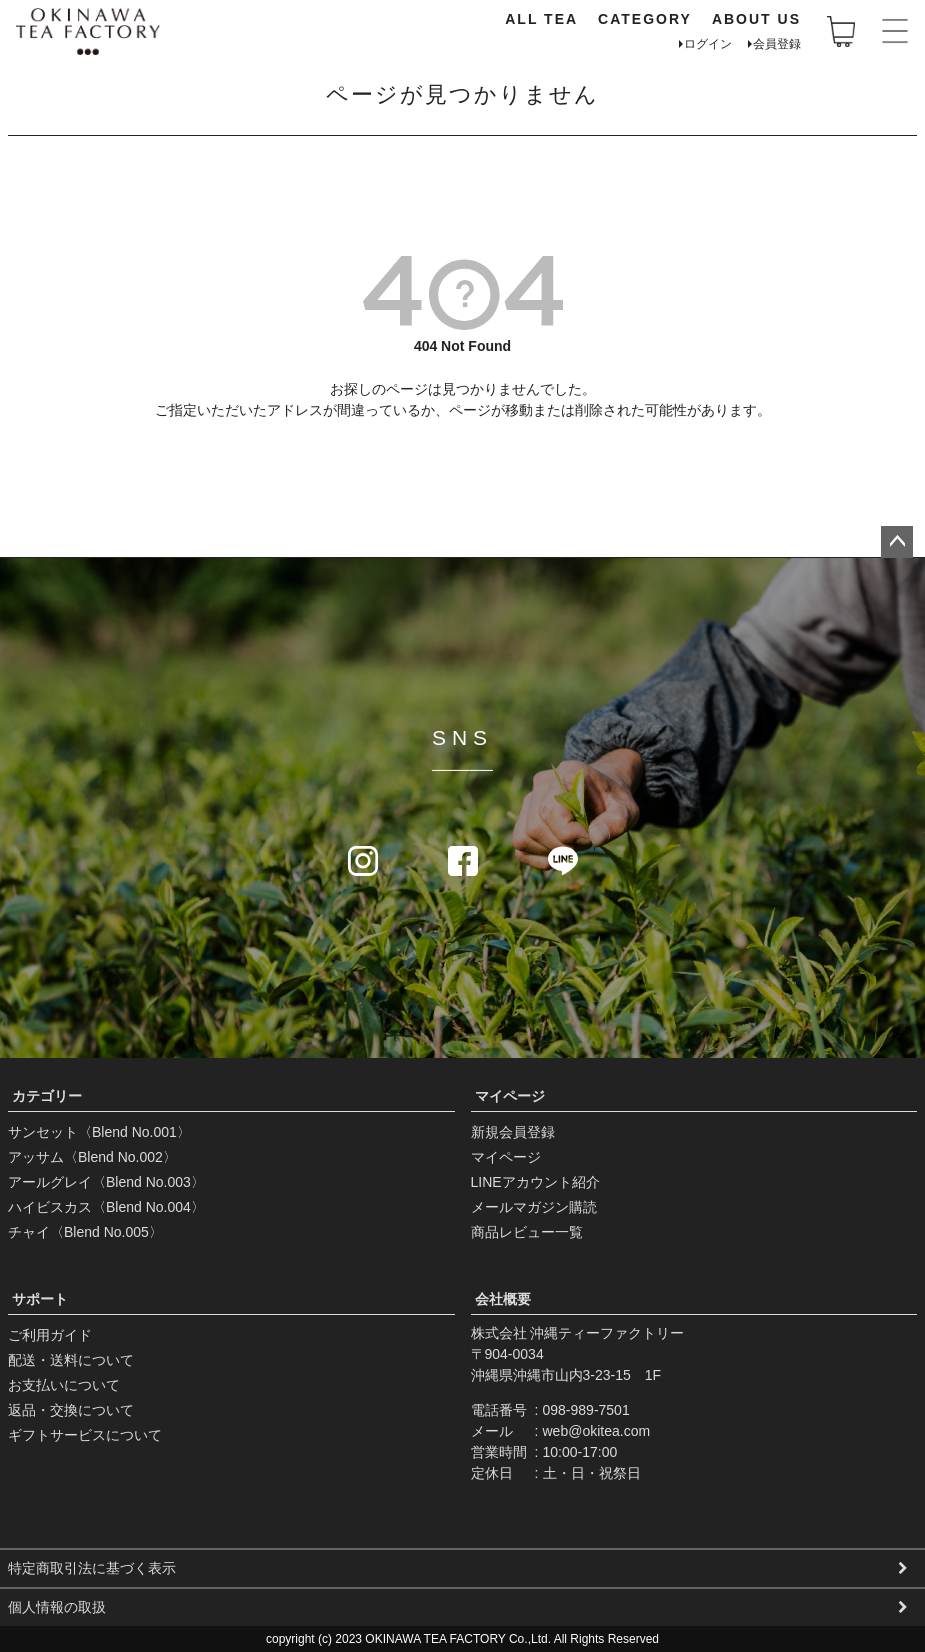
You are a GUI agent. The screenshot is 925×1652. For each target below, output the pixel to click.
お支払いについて (64, 1385)
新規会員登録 (513, 1132)
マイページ (510, 1096)
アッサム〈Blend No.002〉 (92, 1157)
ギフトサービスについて (85, 1435)
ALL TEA (541, 19)
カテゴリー (47, 1096)
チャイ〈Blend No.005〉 (85, 1232)
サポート (40, 1299)
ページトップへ (897, 542)
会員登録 (777, 44)
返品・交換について (71, 1410)
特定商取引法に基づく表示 (92, 1568)
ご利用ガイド (50, 1335)
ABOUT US (756, 19)
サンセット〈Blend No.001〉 (99, 1132)
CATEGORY (645, 19)
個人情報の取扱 (57, 1607)
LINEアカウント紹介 (535, 1182)
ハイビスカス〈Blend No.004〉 (106, 1207)
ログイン (708, 44)
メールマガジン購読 (534, 1207)
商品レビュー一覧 (527, 1232)
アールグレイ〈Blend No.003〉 (106, 1182)
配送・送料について (71, 1360)
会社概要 (503, 1299)
